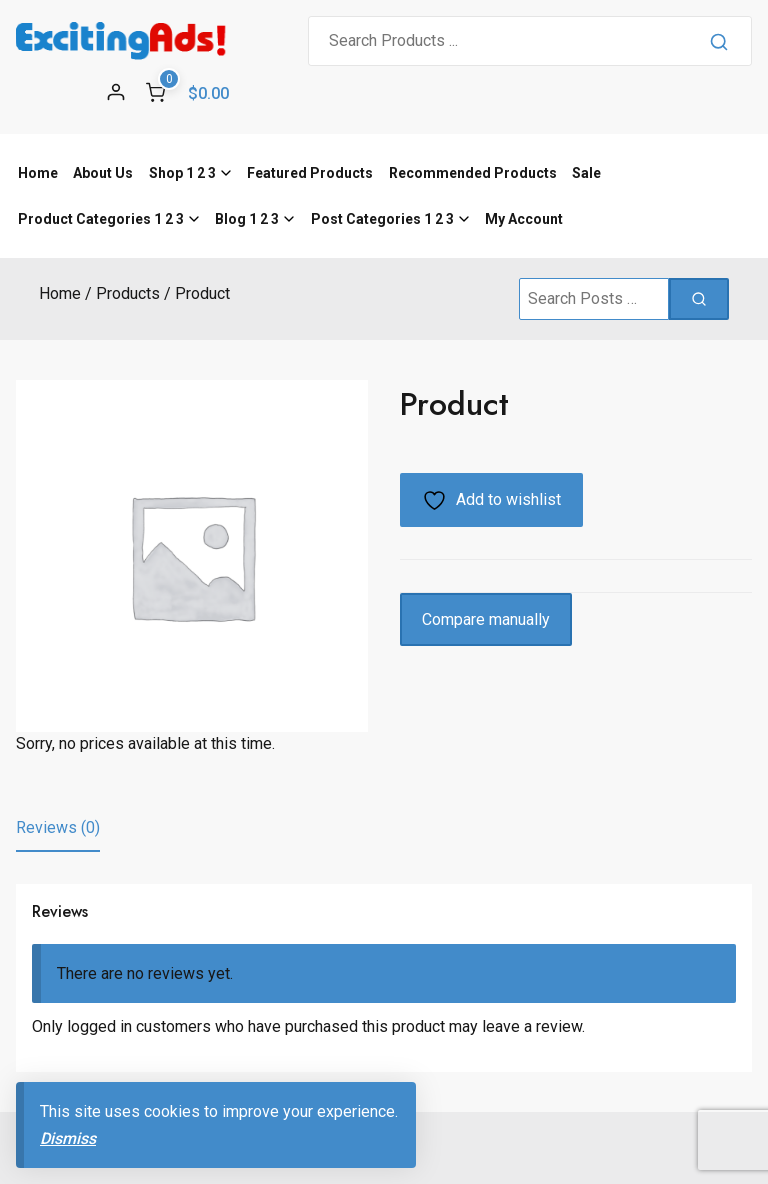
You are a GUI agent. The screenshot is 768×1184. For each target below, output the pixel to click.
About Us (103, 173)
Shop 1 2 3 (182, 173)
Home (38, 173)
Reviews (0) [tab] (58, 827)
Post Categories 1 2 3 (382, 219)
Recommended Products (473, 173)
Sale (586, 173)
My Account (524, 219)
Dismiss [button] (68, 1138)
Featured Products (310, 173)
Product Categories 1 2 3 (101, 219)
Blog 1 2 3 (247, 219)
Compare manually (486, 619)
